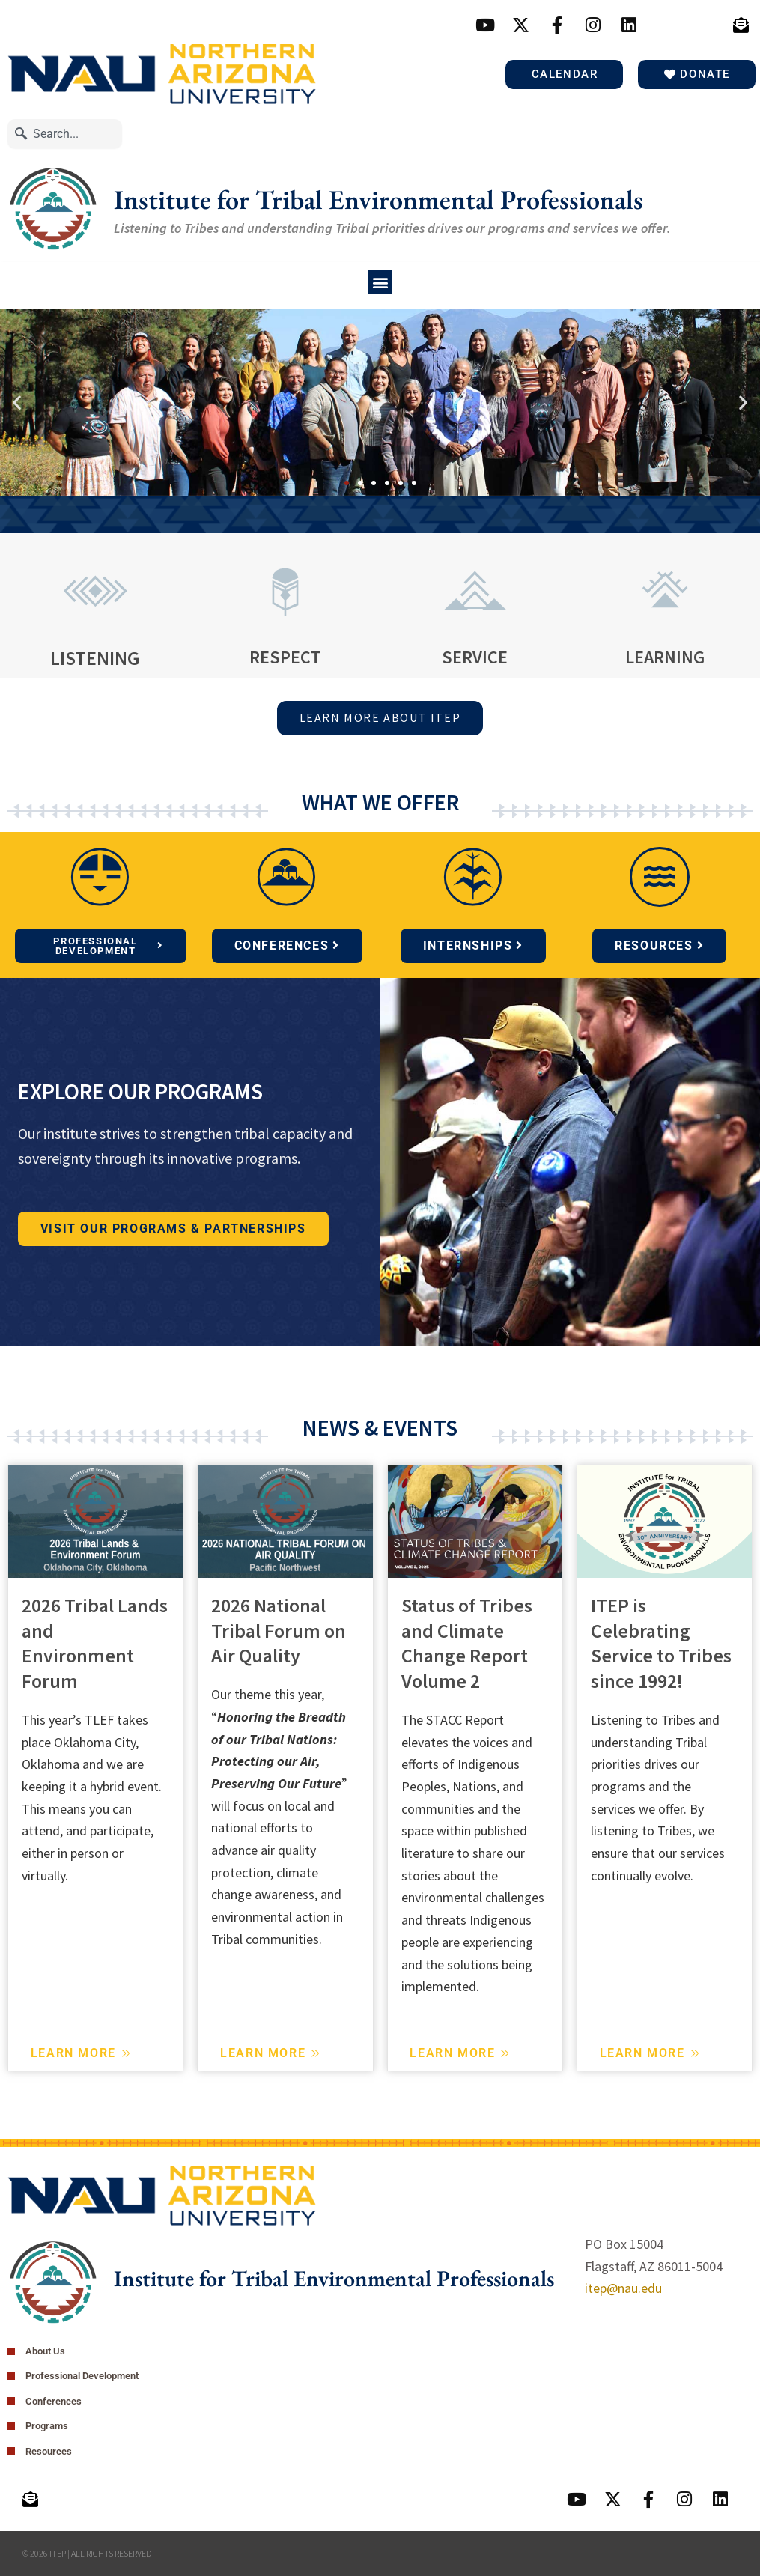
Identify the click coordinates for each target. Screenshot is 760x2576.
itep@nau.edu (623, 2288)
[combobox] (64, 133)
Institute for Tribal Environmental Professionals (378, 199)
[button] (380, 282)
